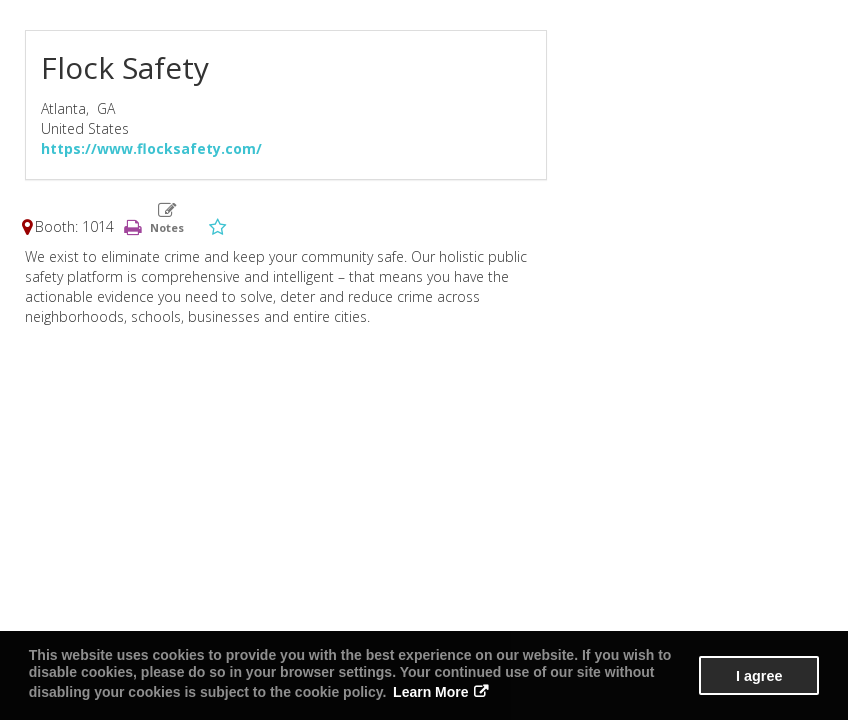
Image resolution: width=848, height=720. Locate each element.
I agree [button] (759, 676)
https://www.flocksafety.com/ (151, 148)
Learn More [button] (430, 692)
